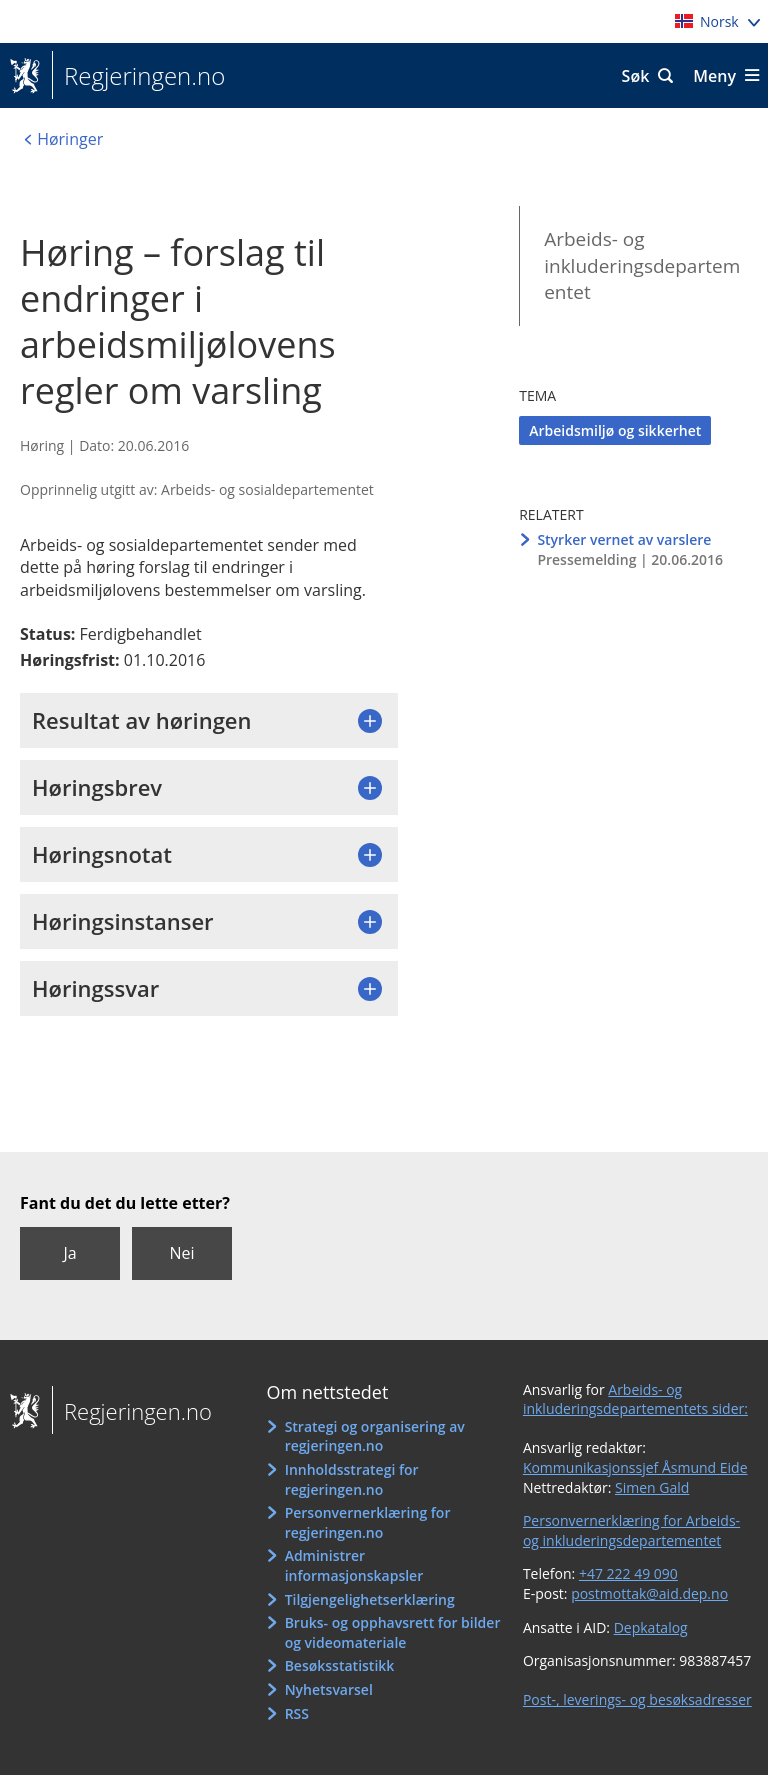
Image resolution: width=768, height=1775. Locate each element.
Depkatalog (651, 1627)
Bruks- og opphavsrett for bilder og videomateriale (393, 1632)
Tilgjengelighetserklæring (370, 1599)
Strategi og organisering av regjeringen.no (375, 1436)
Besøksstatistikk (340, 1665)
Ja (69, 1253)
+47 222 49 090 (628, 1573)
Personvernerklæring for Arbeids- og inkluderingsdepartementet (631, 1530)
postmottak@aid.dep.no (649, 1593)
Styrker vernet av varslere (624, 539)
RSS (297, 1713)
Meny (714, 76)
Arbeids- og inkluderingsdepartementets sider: (635, 1399)
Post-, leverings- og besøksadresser (637, 1699)
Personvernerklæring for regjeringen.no (368, 1522)
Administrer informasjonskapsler (354, 1565)
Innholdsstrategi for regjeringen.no (352, 1479)
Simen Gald (652, 1487)
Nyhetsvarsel (329, 1689)
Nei (181, 1253)
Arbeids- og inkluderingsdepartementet (642, 265)
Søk (636, 76)
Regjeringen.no (138, 76)
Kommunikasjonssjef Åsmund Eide (635, 1467)
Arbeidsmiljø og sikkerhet (615, 430)
